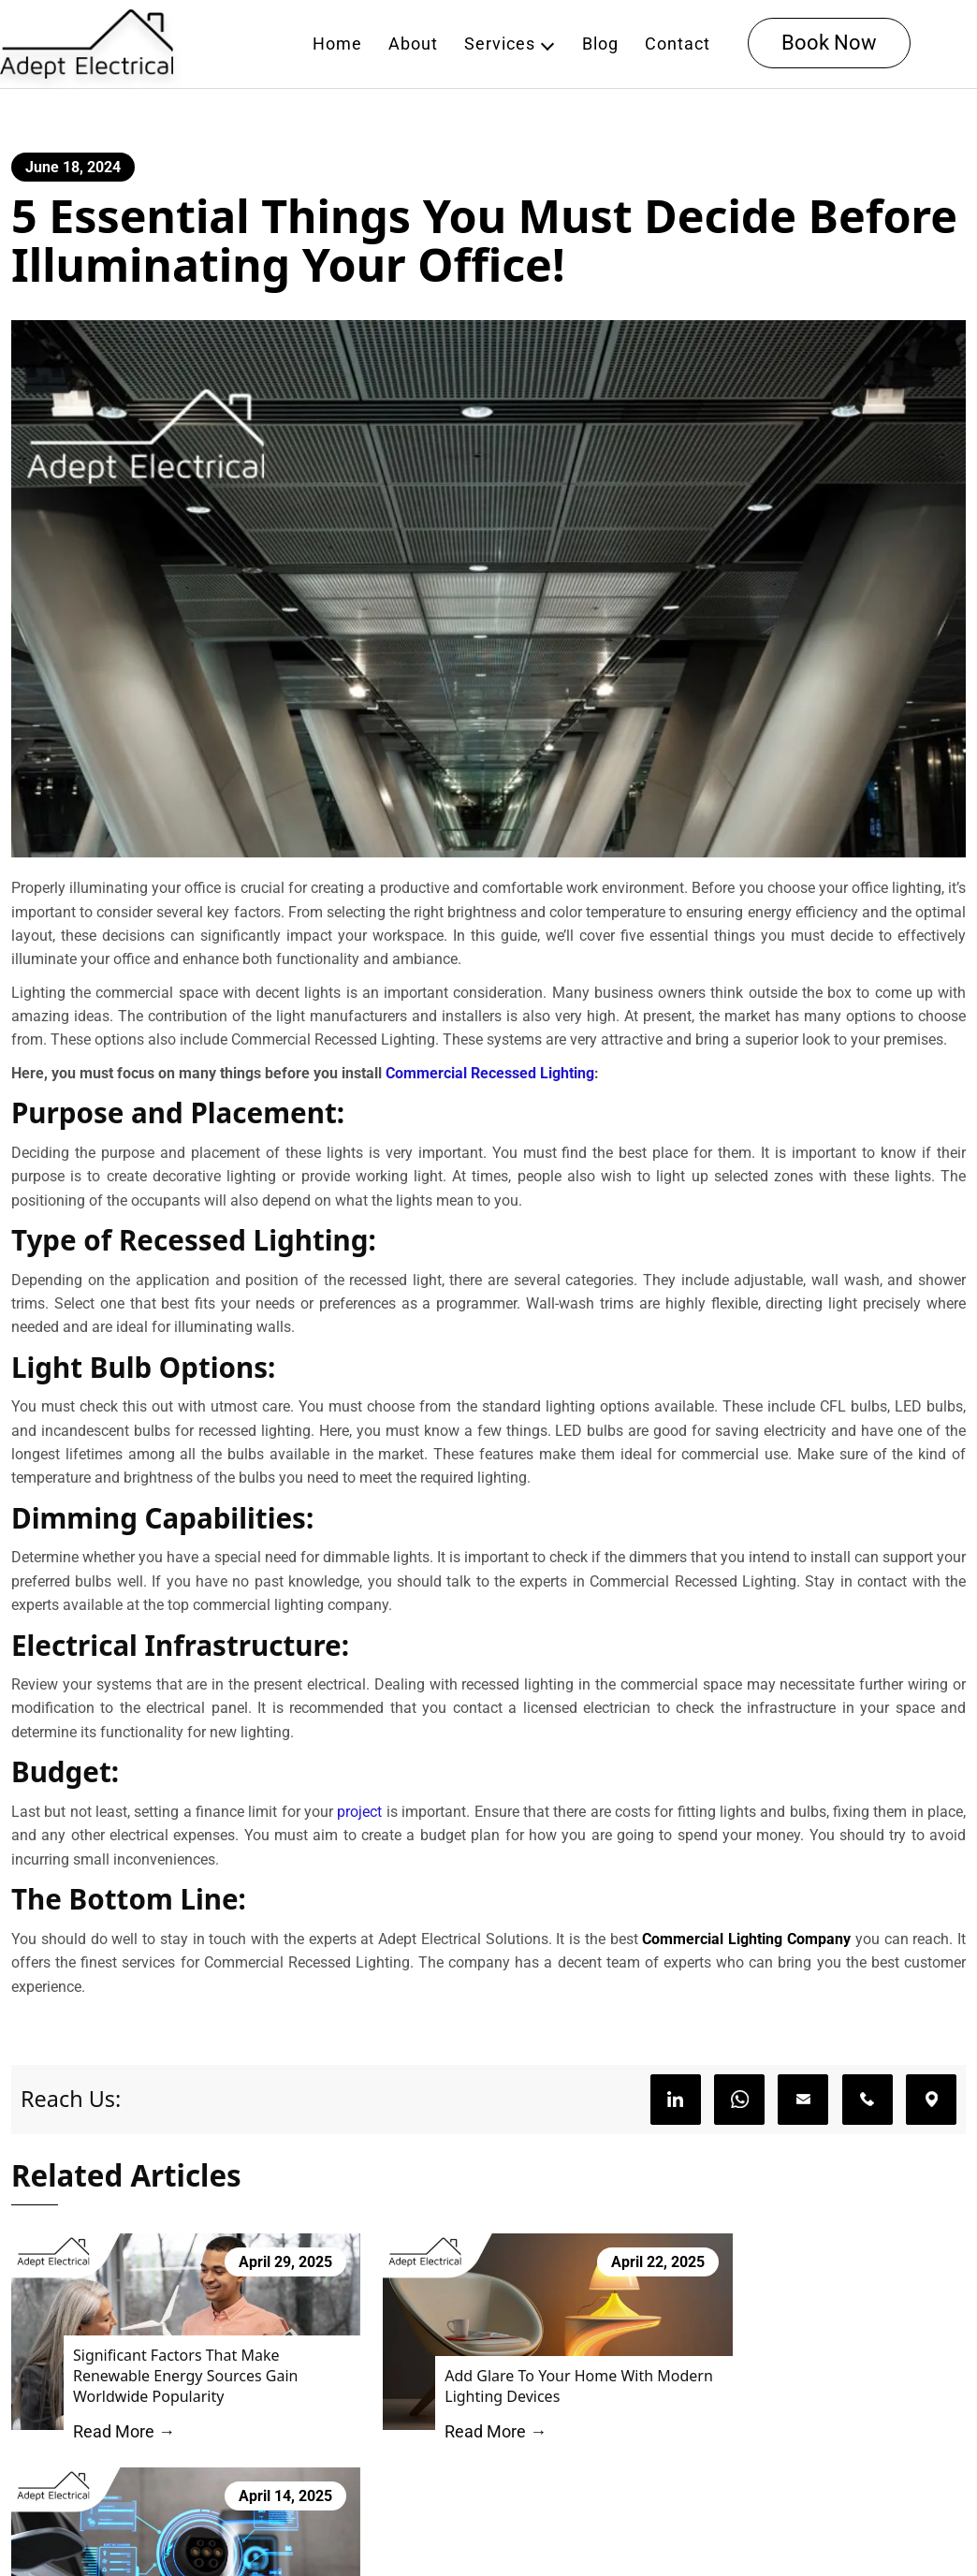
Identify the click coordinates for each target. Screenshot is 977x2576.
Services (500, 44)
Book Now (830, 43)
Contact (678, 44)
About (414, 44)
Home (338, 44)
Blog (601, 44)
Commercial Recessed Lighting (490, 1080)
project (359, 1824)
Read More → (117, 2422)
